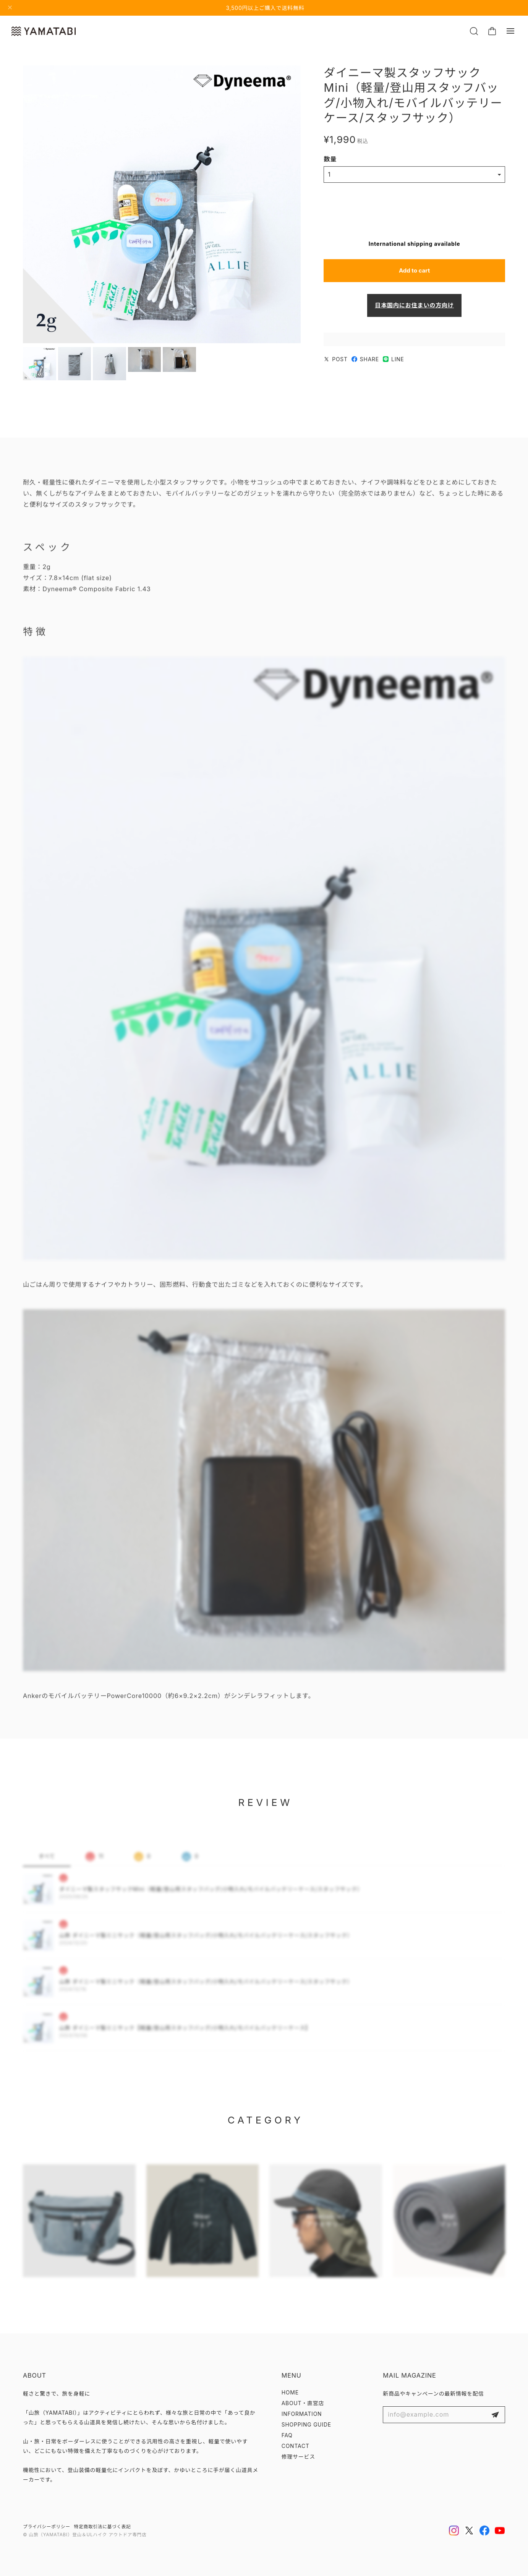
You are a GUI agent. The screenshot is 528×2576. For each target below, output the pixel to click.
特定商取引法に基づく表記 (102, 2526)
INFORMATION (302, 2414)
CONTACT (295, 2446)
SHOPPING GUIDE (306, 2425)
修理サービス (298, 2457)
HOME (290, 2392)
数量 (330, 161)
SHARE (365, 361)
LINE (393, 361)
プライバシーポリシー (46, 2526)
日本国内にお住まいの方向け (414, 307)
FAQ (287, 2435)
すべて (47, 1862)
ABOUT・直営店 (303, 2403)
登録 (495, 2415)
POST (336, 361)
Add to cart (414, 272)
